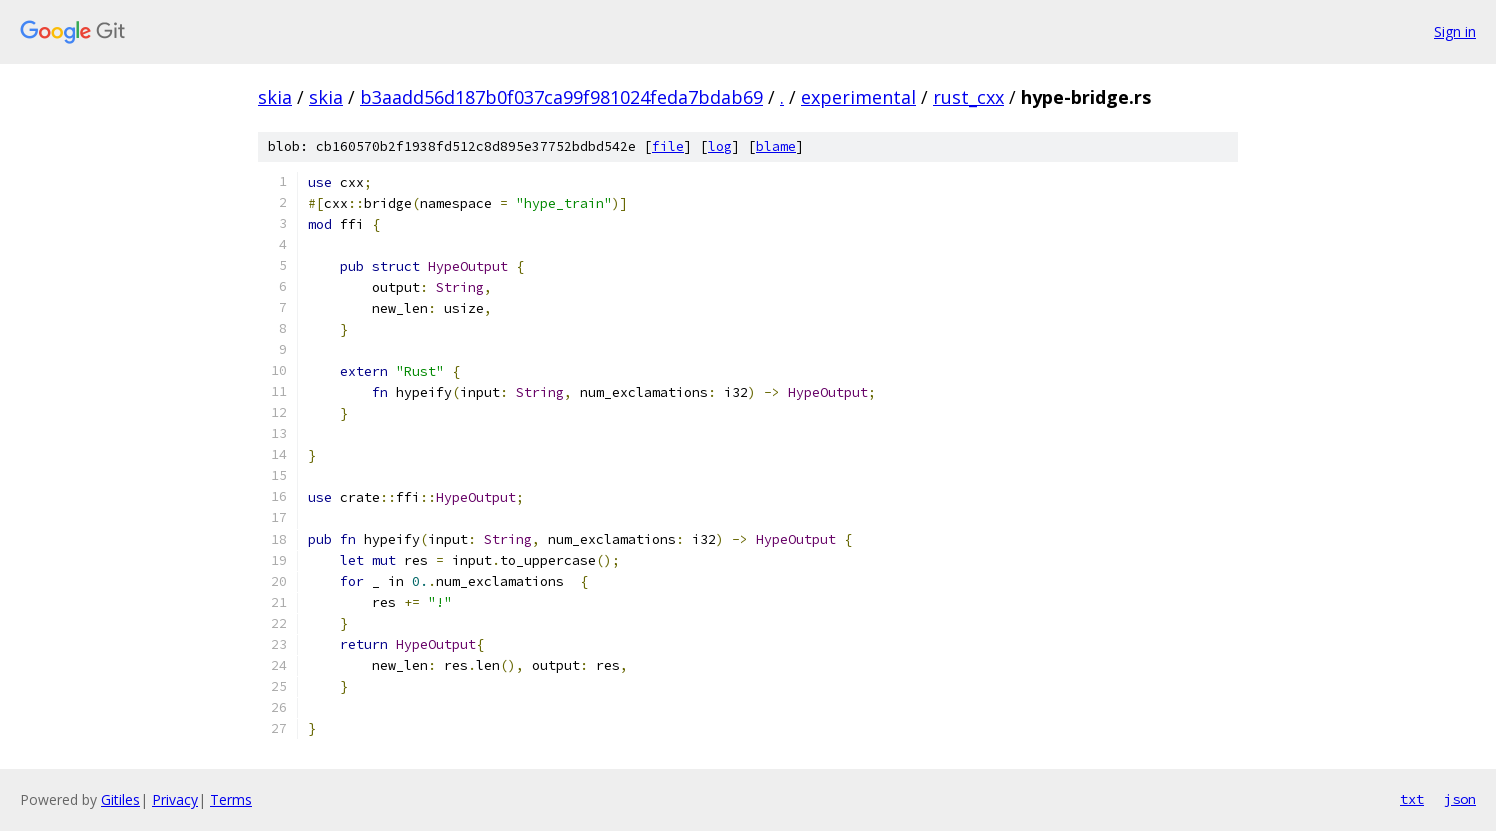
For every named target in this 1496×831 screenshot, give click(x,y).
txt (1412, 799)
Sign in (1455, 31)
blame (776, 146)
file (668, 146)
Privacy (175, 799)
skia (275, 97)
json (1460, 799)
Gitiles (120, 799)
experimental (858, 97)
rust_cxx (968, 97)
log (720, 146)
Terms (231, 799)
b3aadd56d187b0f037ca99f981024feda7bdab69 (561, 97)
